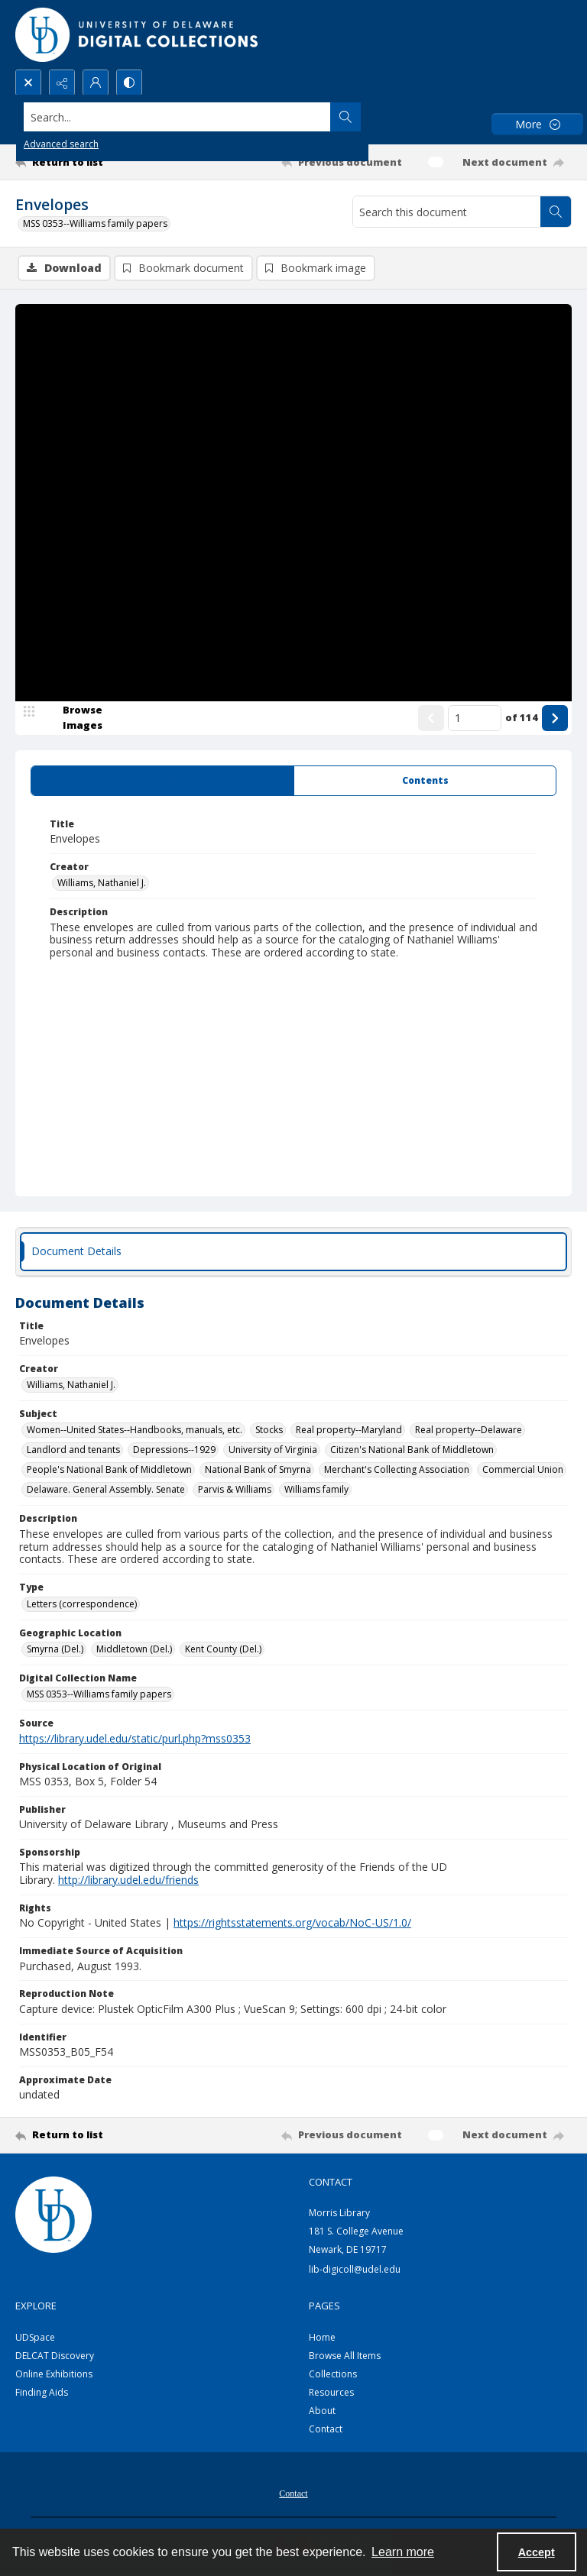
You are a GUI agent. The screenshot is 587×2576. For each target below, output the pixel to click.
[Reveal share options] (62, 82)
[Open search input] (28, 82)
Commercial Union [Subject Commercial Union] (522, 1470)
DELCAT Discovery (54, 2357)
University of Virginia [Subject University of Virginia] (273, 1451)
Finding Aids (41, 2393)
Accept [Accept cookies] (536, 2552)
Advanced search (61, 144)
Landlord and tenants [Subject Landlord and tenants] (73, 1451)
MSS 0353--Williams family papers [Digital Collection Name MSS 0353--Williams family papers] (99, 1695)
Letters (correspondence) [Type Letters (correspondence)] (82, 1604)
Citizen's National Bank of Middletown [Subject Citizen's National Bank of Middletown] (412, 1451)
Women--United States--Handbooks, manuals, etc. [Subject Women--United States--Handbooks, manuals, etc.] (134, 1431)
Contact (325, 2430)
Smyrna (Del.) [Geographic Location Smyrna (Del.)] (55, 1650)
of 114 (521, 718)
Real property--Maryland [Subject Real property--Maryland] (349, 1431)
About (322, 2412)
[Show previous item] (431, 719)
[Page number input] (474, 719)
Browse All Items (345, 2357)
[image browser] (72, 719)
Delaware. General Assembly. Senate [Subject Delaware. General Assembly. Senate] (106, 1490)
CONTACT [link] (330, 2182)
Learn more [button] (402, 2551)
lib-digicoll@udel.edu (355, 2270)
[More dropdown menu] (537, 124)
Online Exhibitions (53, 2375)
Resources (331, 2393)
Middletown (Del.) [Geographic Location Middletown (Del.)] (134, 1650)
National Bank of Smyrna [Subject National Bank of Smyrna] (258, 1470)
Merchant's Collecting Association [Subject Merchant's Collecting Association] (396, 1470)
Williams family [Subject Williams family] (316, 1490)
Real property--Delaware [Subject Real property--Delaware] (468, 1431)
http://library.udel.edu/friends (128, 1881)
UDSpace (35, 2338)
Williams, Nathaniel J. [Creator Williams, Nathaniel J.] (101, 884)
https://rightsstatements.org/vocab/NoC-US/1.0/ (292, 1924)
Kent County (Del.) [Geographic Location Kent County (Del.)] (223, 1650)
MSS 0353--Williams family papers (95, 223)
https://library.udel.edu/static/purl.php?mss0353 (135, 1739)
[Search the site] (235, 116)
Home (322, 2338)
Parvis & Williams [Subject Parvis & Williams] (234, 1490)
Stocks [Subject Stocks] (269, 1431)
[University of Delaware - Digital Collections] (137, 35)
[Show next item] (555, 719)
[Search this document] (446, 211)
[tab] (162, 781)
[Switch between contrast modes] (129, 82)
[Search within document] (555, 211)
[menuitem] (293, 2493)
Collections (333, 2375)
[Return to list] (88, 162)
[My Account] (95, 82)
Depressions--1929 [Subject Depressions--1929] (174, 1451)
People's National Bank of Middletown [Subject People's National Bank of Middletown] (109, 1470)
